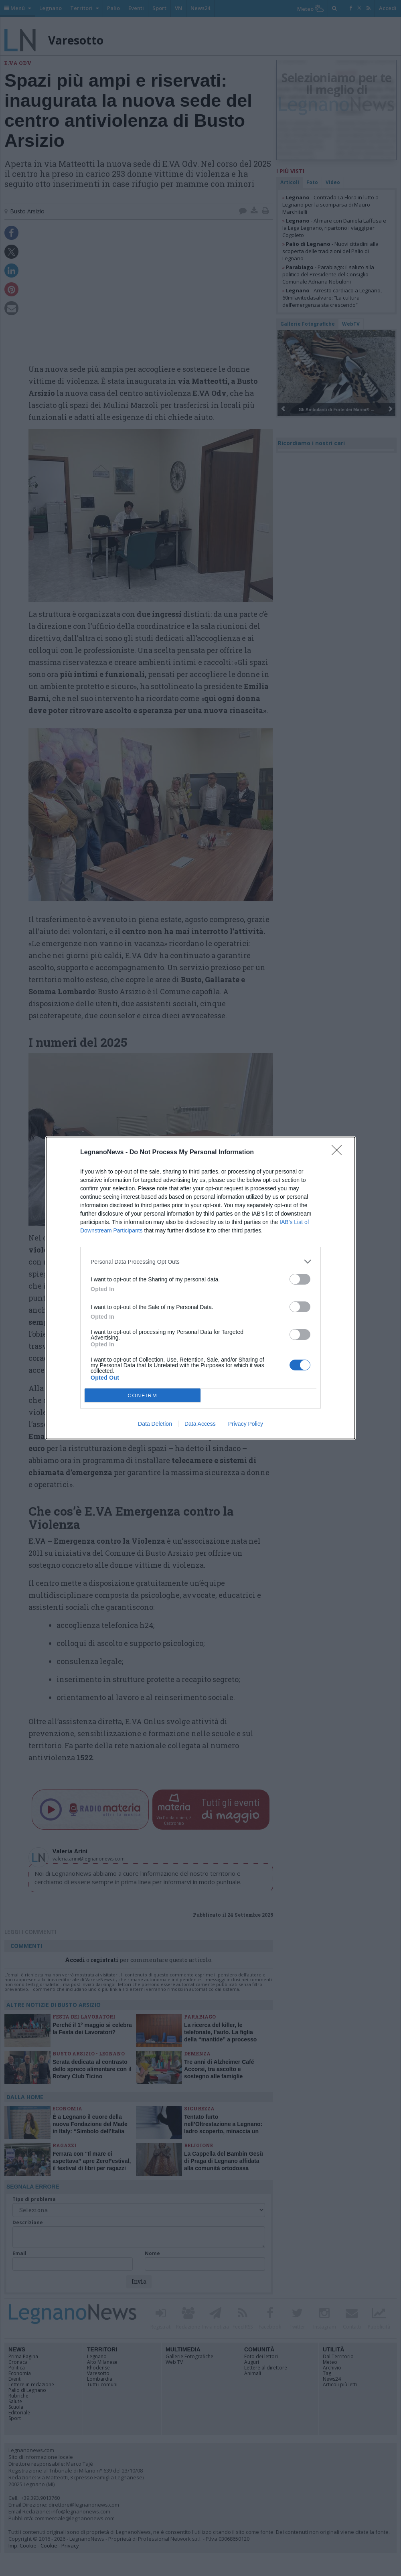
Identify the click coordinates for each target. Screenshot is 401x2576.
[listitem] (200, 1261)
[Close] (339, 1152)
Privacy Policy (245, 1424)
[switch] (300, 1279)
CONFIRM (143, 1395)
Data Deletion (155, 1424)
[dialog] (200, 1288)
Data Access (200, 1424)
